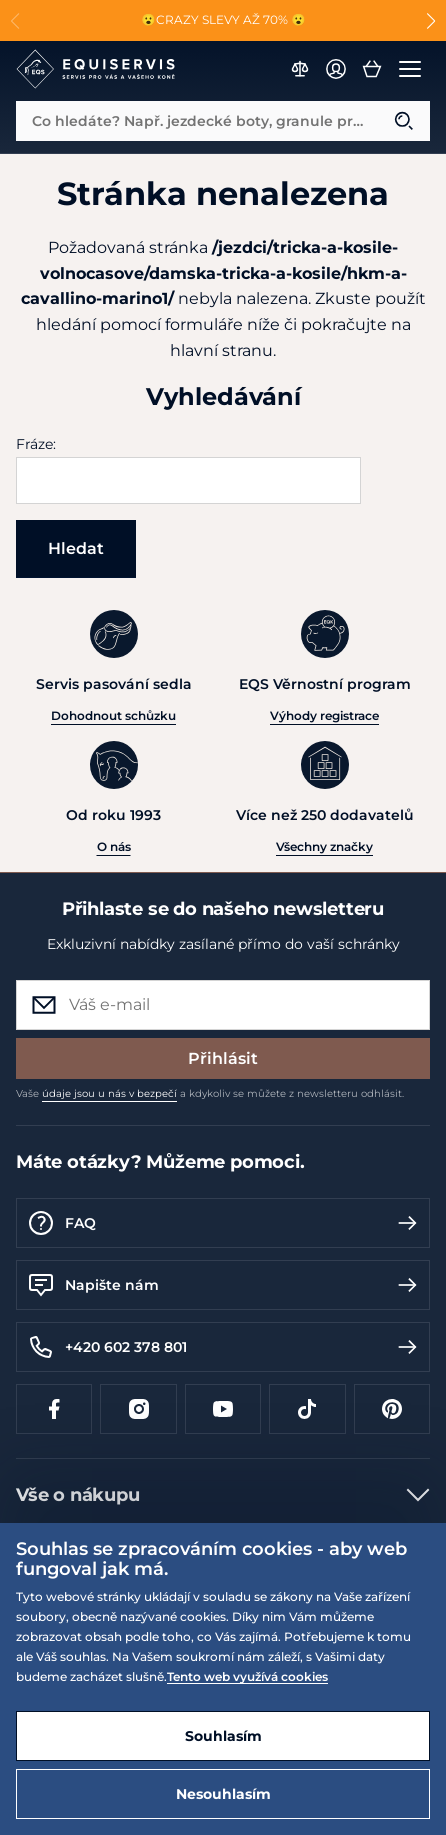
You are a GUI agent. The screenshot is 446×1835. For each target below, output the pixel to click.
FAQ (223, 1223)
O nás (114, 846)
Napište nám (223, 1285)
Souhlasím (223, 1736)
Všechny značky (324, 846)
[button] (430, 21)
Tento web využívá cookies (247, 1676)
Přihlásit (223, 1058)
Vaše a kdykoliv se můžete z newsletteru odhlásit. (210, 1093)
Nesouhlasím (223, 1794)
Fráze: (36, 444)
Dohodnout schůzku (113, 715)
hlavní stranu (221, 350)
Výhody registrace (324, 715)
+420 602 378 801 (223, 1347)
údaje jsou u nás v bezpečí (109, 1093)
